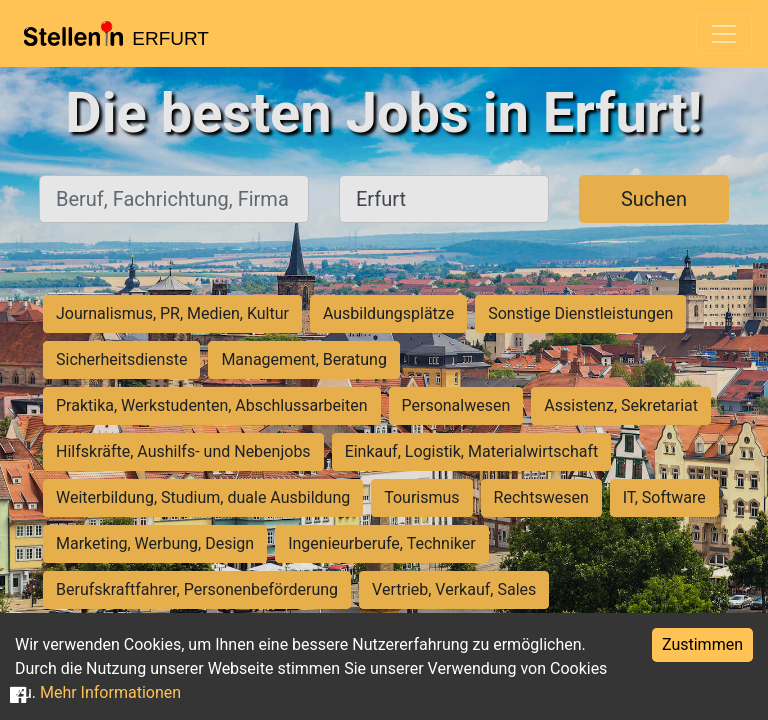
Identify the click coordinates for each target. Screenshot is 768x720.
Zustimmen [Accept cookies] (702, 644)
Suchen (654, 199)
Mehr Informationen (110, 692)
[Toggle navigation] (724, 34)
